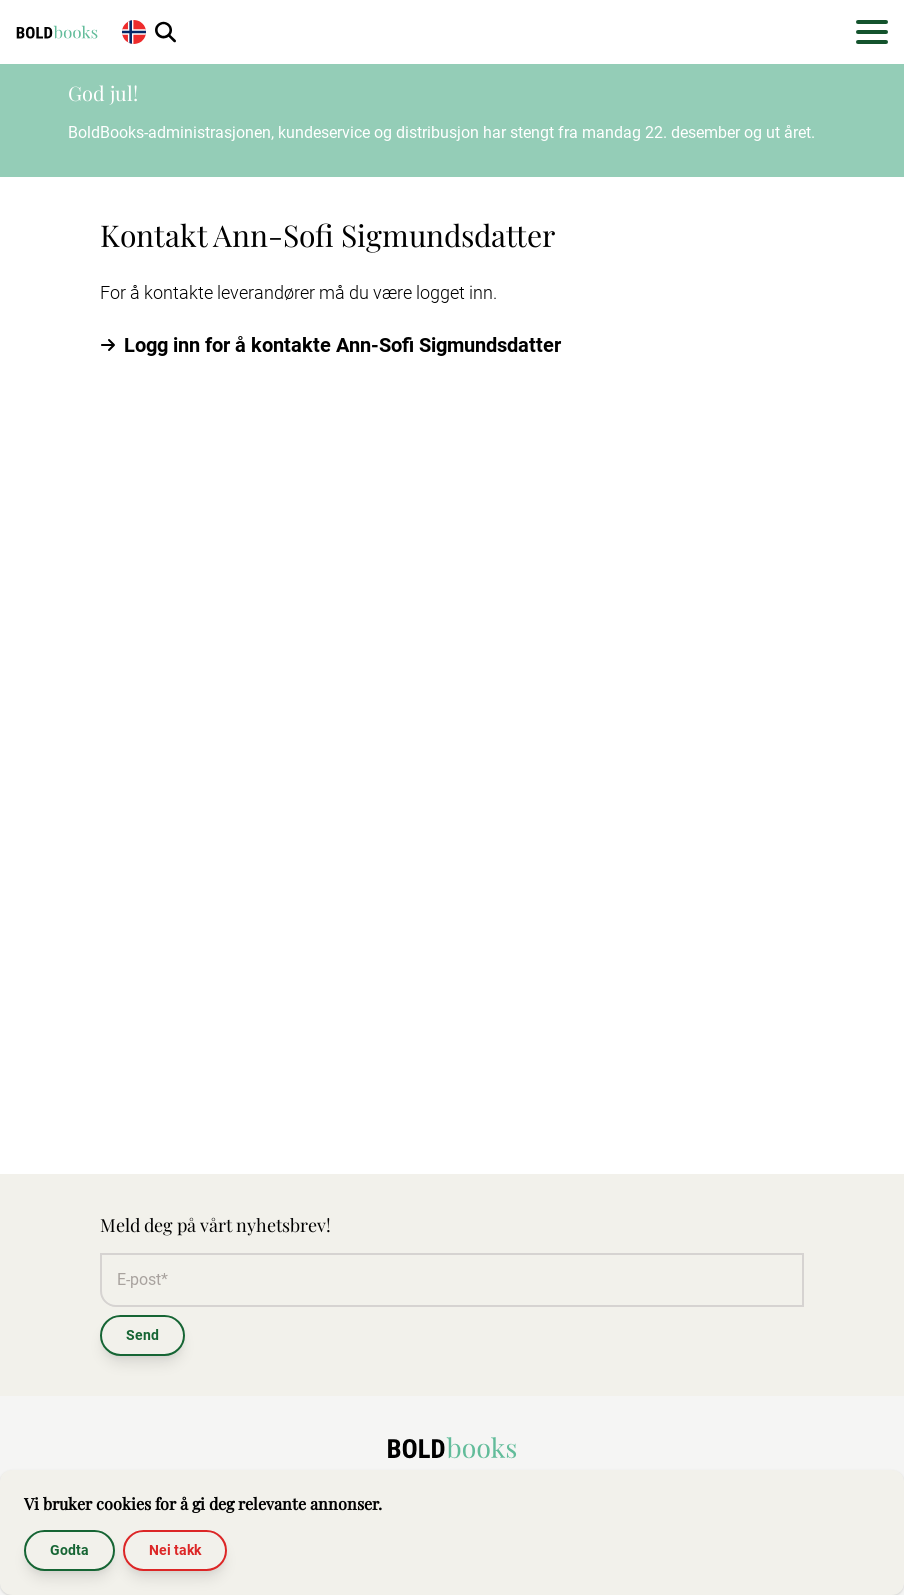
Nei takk (175, 1550)
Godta (69, 1550)
